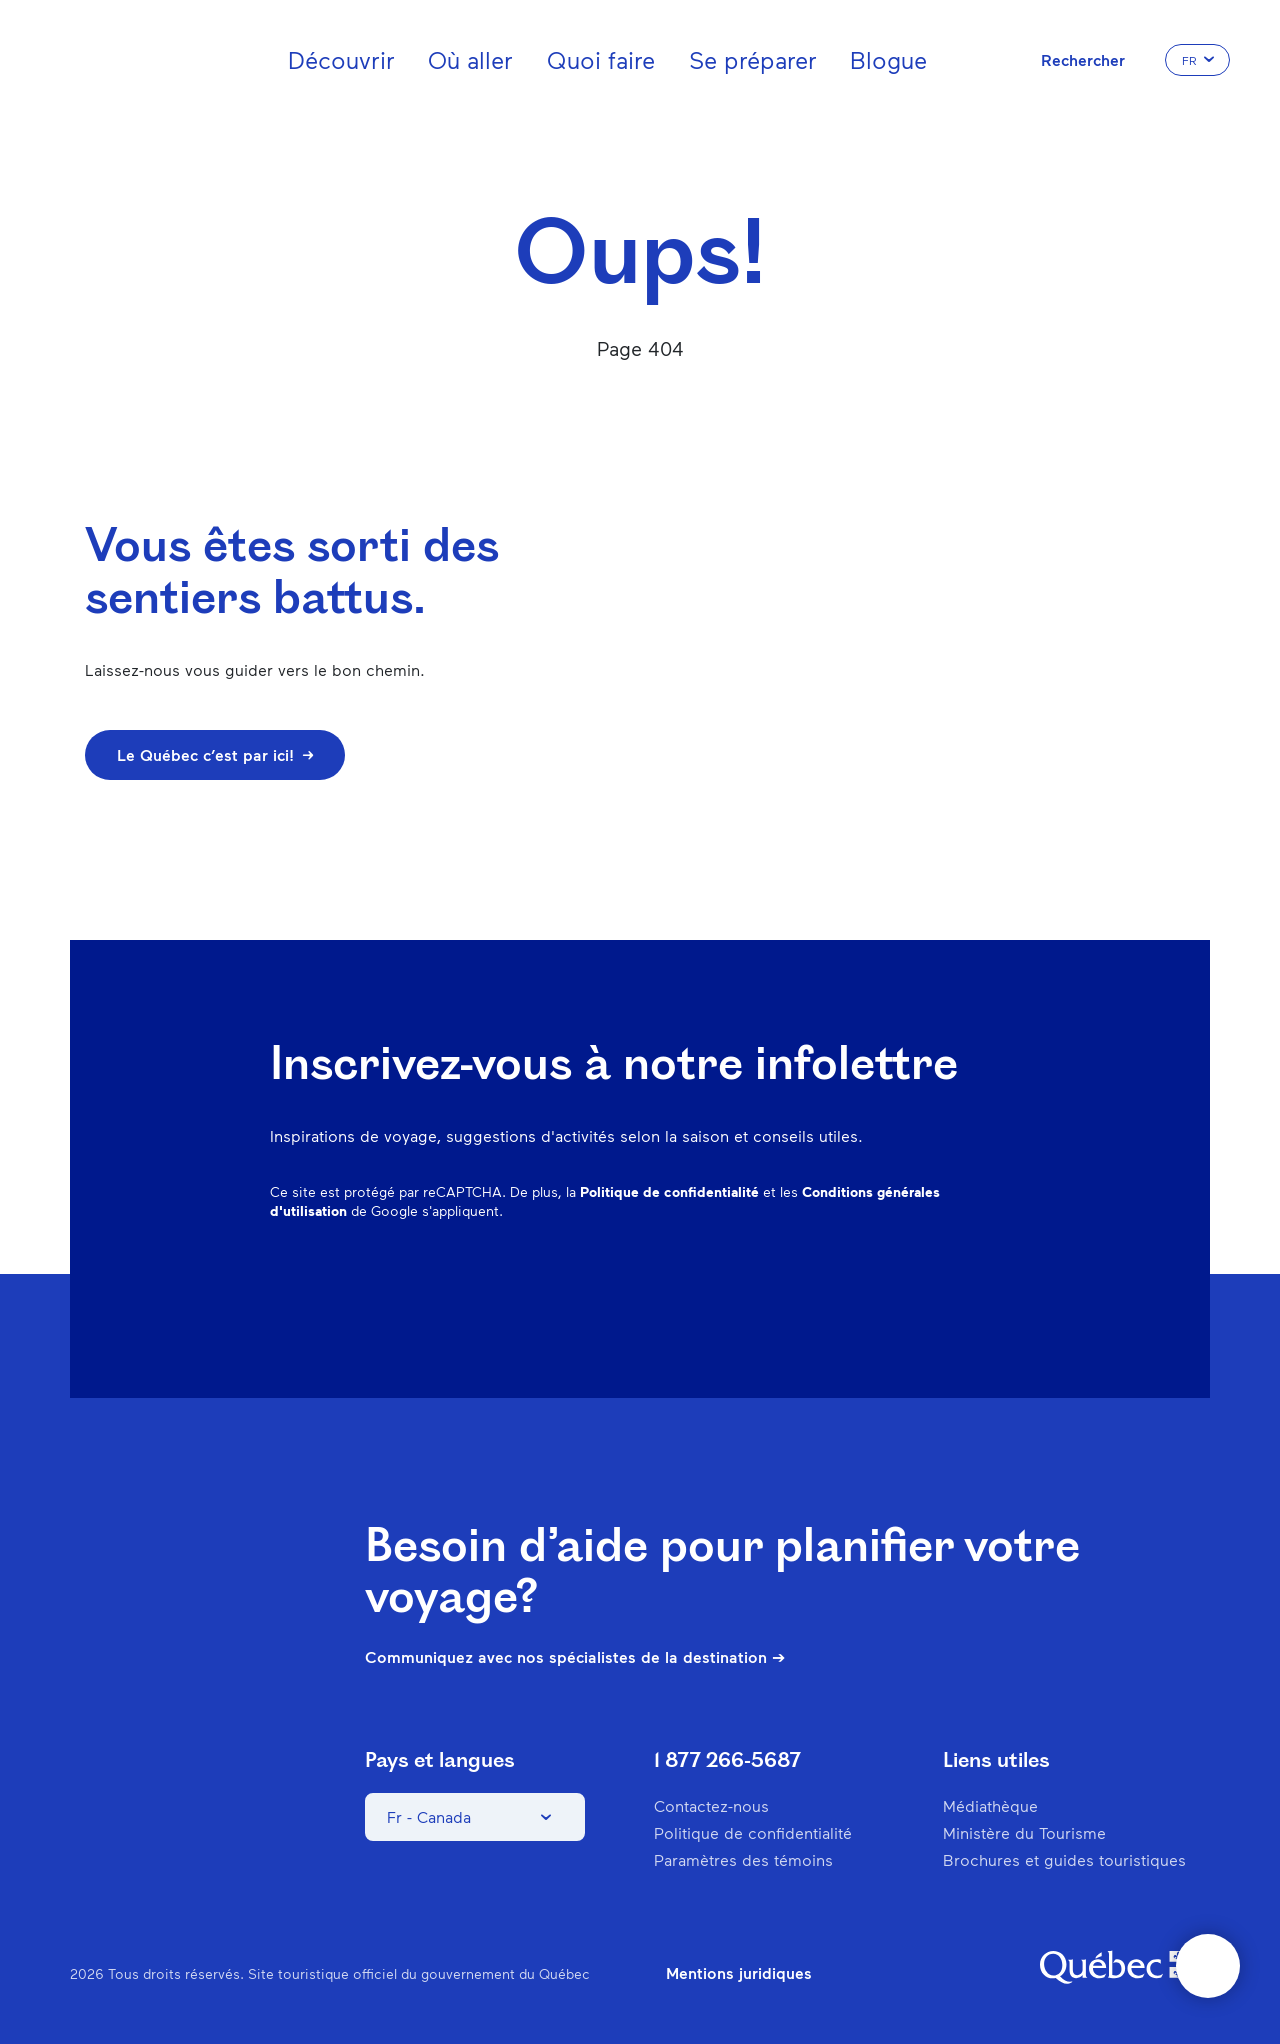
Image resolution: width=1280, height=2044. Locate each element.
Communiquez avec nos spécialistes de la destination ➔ (575, 1657)
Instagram (788, 1286)
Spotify (892, 1286)
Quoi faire (601, 59)
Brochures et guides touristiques (1064, 1859)
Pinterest (840, 1286)
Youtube (996, 1286)
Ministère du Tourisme (1024, 1832)
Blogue (888, 59)
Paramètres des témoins (743, 1859)
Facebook (736, 1286)
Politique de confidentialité (669, 1191)
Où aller (470, 59)
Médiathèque (990, 1805)
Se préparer (753, 59)
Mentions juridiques (739, 1973)
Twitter (944, 1286)
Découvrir (341, 59)
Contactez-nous (711, 1805)
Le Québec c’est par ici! (215, 754)
